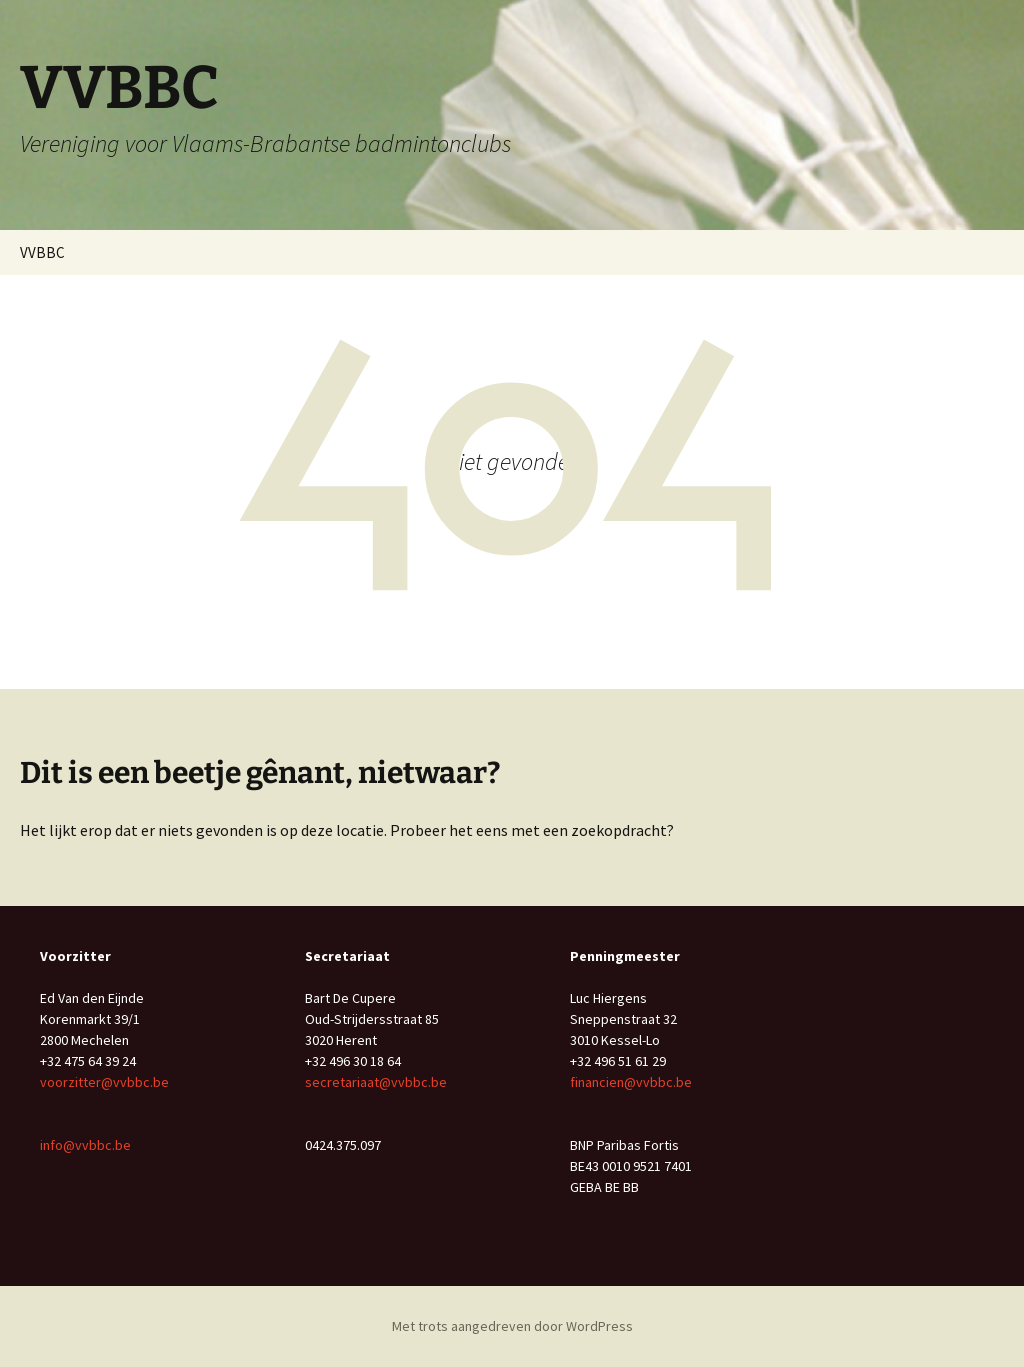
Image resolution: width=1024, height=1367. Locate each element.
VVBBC (42, 252)
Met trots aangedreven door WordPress (512, 1326)
